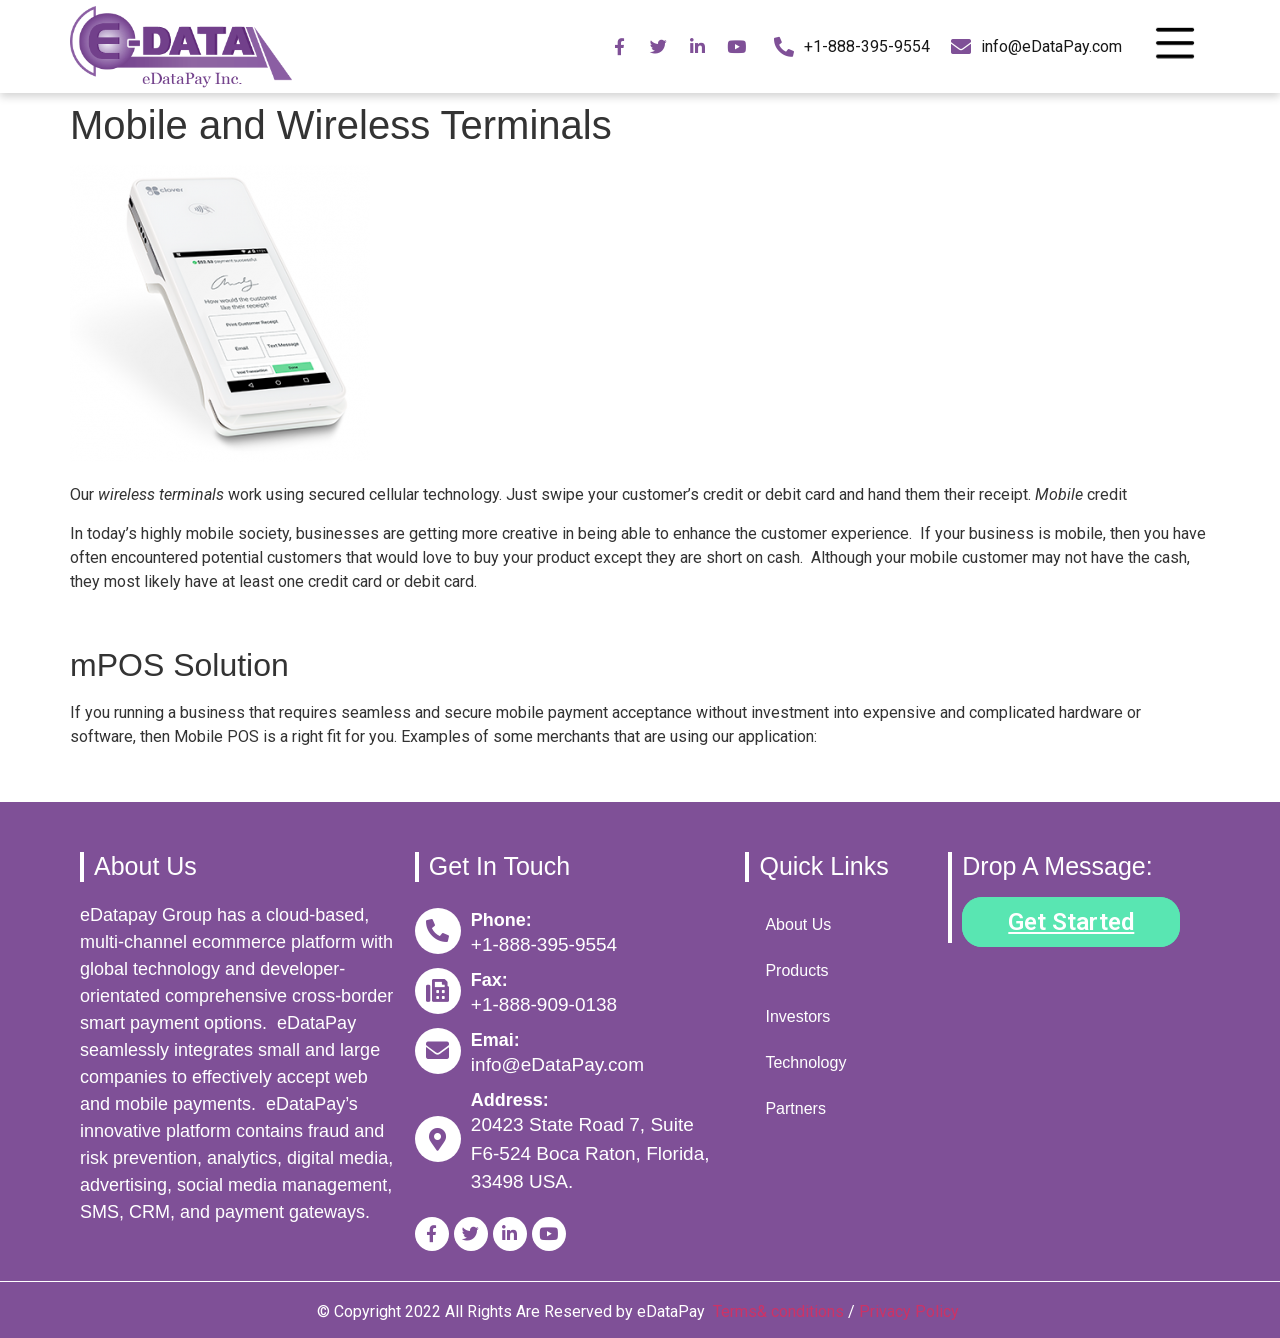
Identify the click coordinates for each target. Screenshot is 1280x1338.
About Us (798, 924)
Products (796, 970)
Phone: (501, 920)
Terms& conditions (778, 1311)
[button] (1071, 922)
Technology (805, 1062)
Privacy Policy (911, 1311)
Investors (797, 1016)
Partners (795, 1108)
